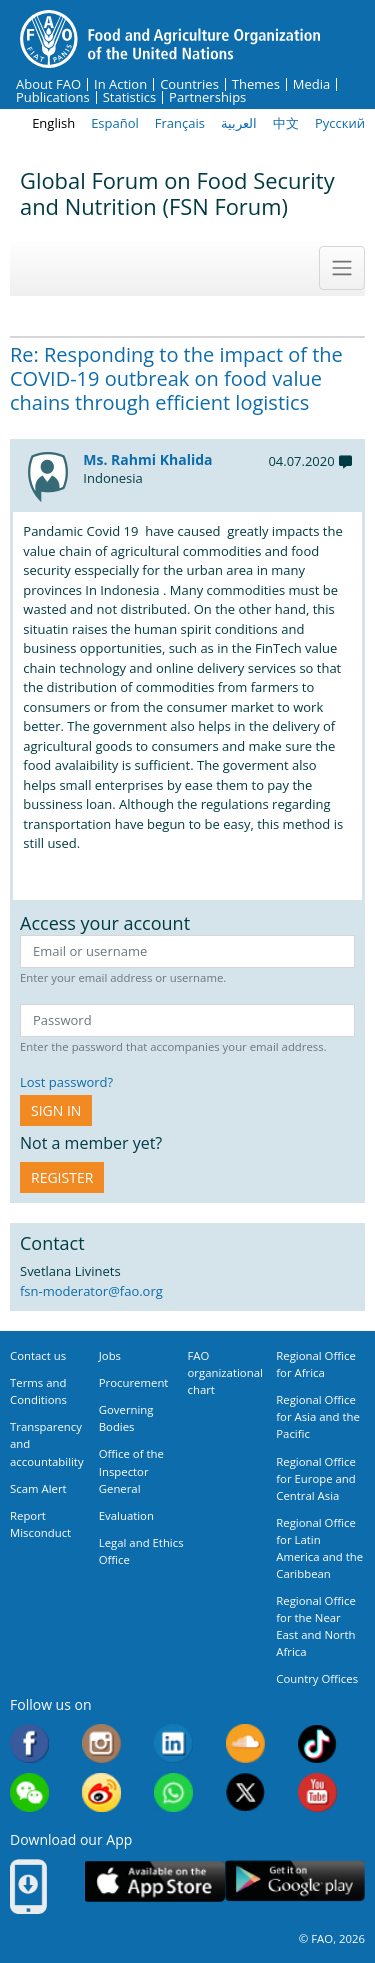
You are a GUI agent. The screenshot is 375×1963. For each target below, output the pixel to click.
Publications (53, 97)
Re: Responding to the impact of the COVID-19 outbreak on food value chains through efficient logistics (176, 378)
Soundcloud (245, 1743)
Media (311, 84)
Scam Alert (38, 1488)
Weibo (101, 1792)
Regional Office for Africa (316, 1364)
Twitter (245, 1792)
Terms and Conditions (38, 1391)
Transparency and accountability (47, 1443)
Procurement (134, 1382)
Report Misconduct (40, 1524)
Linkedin (173, 1743)
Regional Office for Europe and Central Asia (316, 1478)
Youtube (317, 1792)
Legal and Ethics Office (141, 1551)
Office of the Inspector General (131, 1470)
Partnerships (207, 97)
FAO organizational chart (225, 1372)
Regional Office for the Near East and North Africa (316, 1626)
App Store (155, 1881)
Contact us (38, 1355)
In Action (120, 84)
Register (62, 1177)
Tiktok (317, 1743)
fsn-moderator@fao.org (91, 1291)
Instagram (101, 1743)
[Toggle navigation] (342, 268)
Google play (295, 1881)
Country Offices (317, 1678)
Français (180, 123)
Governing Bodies (126, 1418)
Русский (340, 123)
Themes (256, 84)
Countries (189, 84)
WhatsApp (173, 1792)
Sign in (56, 1110)
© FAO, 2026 (332, 1938)
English (53, 123)
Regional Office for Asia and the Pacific (318, 1416)
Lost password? (66, 1082)
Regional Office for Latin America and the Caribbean (319, 1548)
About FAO (48, 84)
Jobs (110, 1355)
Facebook (29, 1743)
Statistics (129, 97)
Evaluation (126, 1515)
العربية (239, 123)
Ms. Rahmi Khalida (147, 459)
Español (115, 123)
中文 (286, 123)
